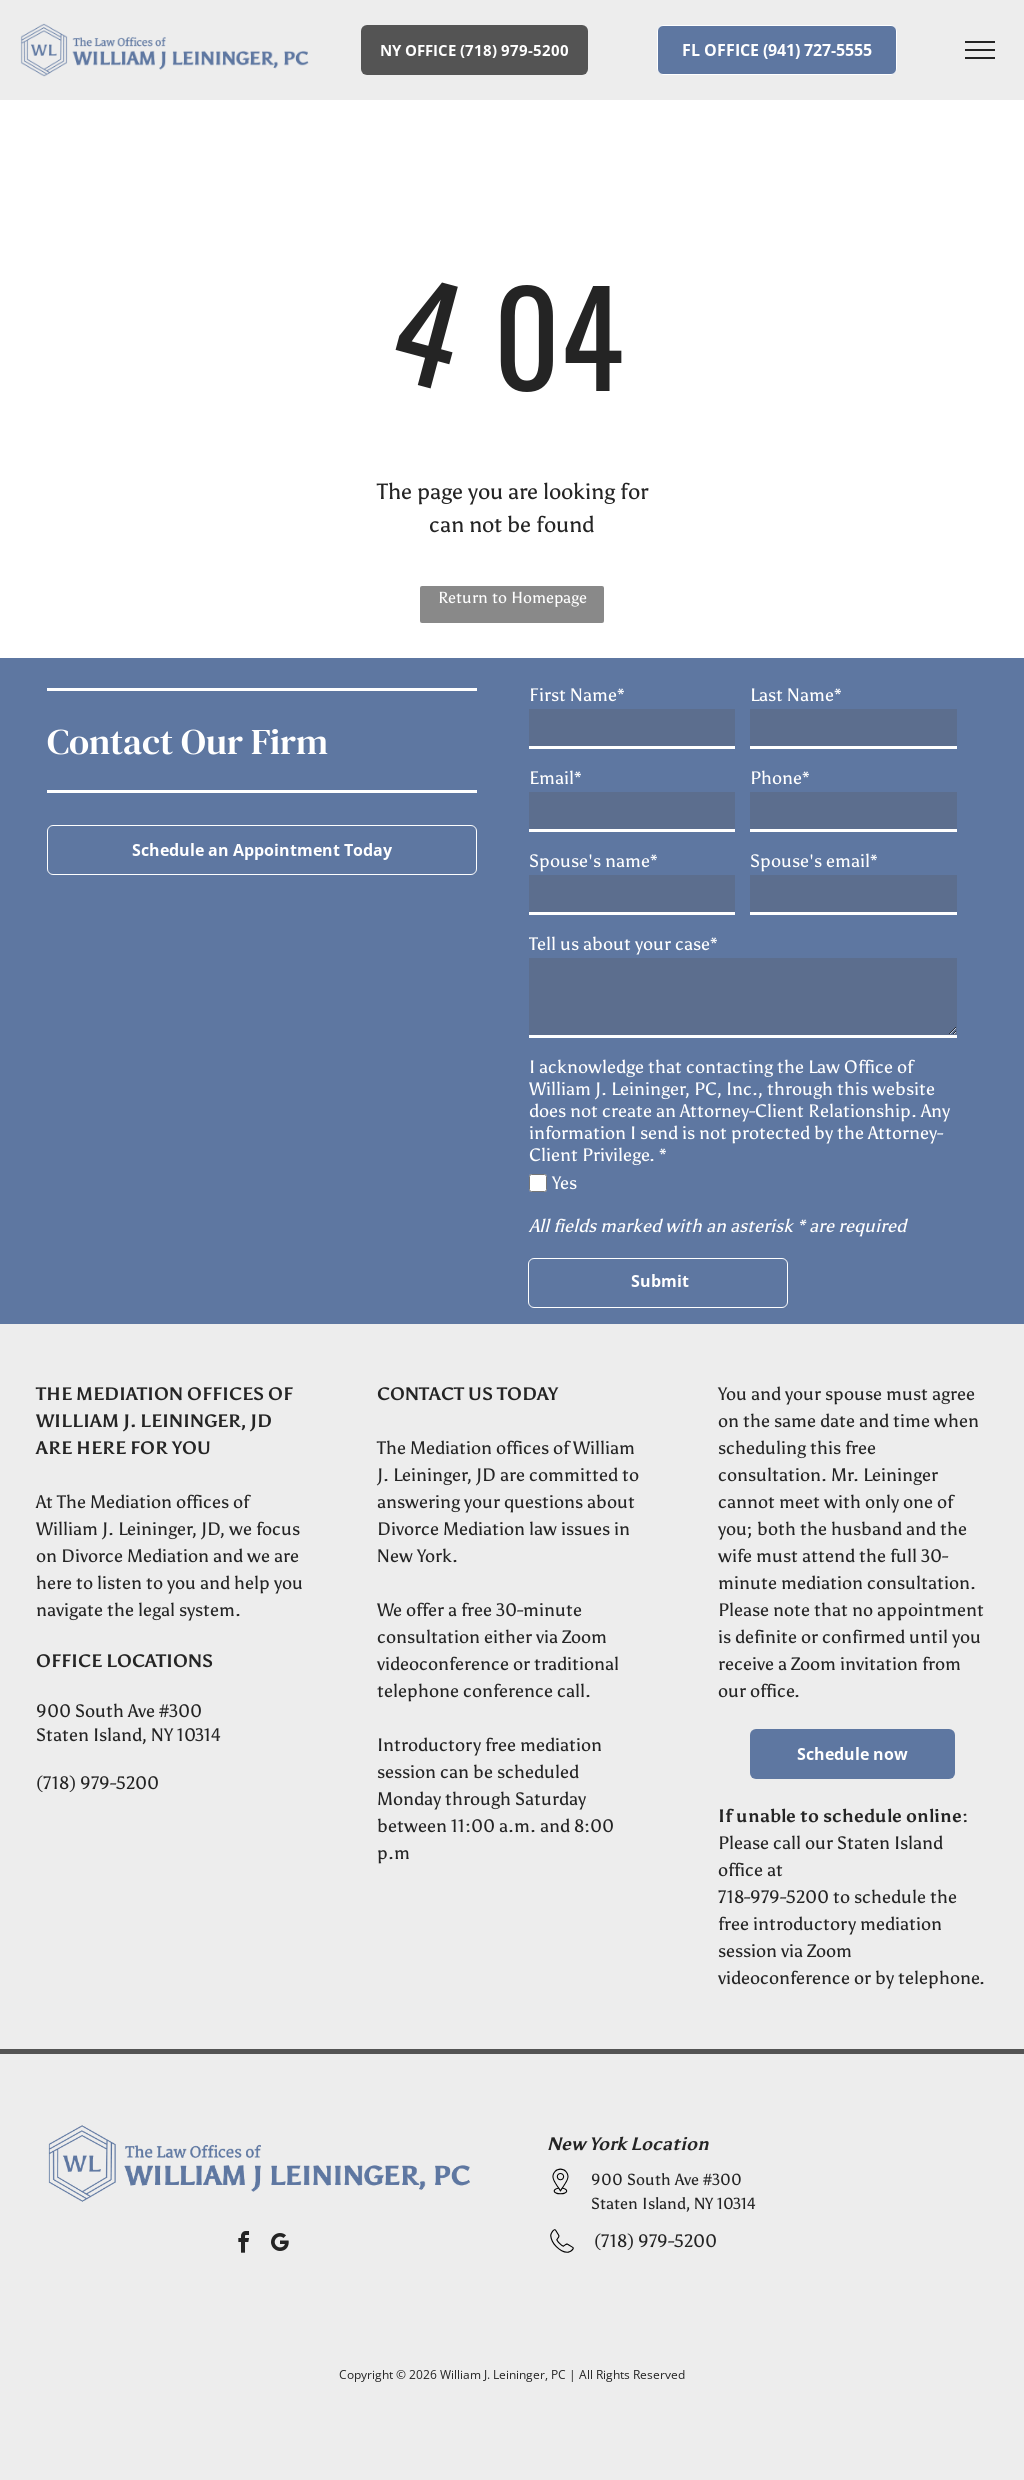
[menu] (980, 50)
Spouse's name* (593, 861)
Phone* (780, 778)
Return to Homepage (512, 597)
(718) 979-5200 (97, 1783)
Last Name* (796, 695)
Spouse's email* (814, 861)
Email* (555, 778)
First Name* (577, 695)
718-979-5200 (773, 1897)
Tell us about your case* (623, 944)
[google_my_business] (280, 2245)
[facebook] (244, 2245)
